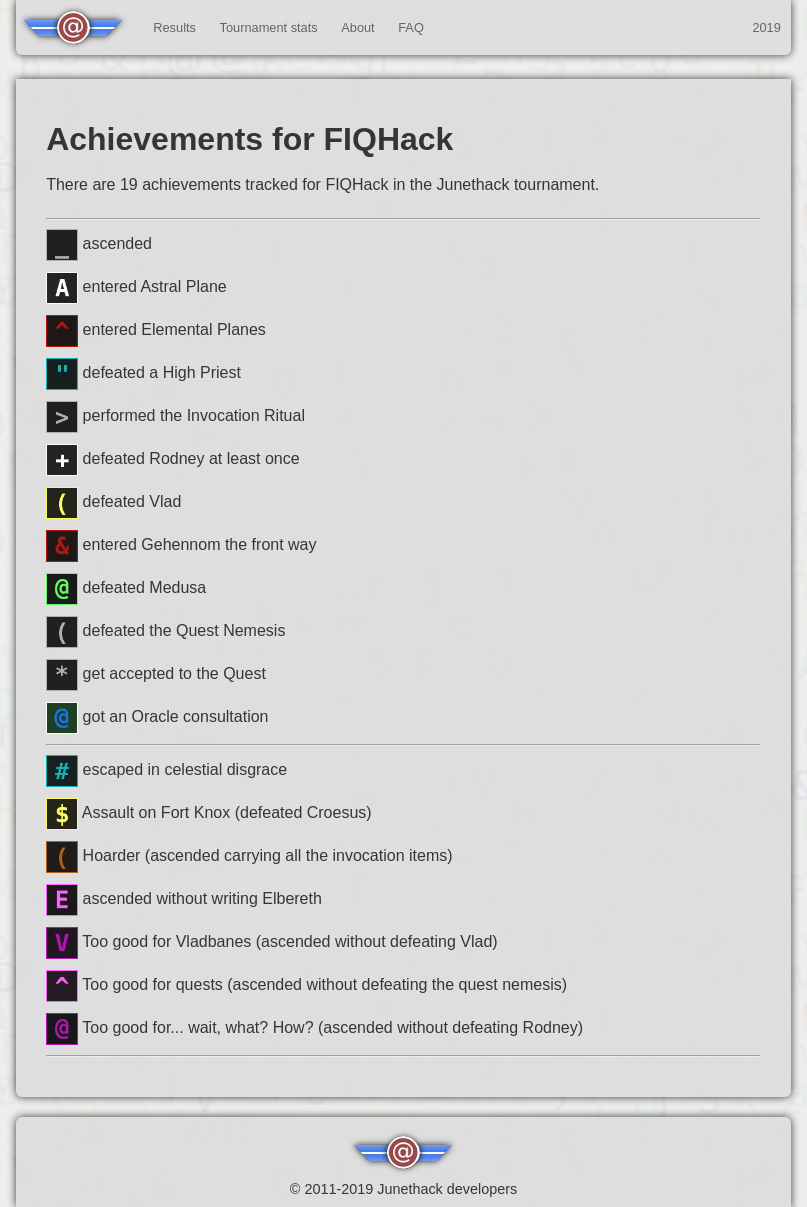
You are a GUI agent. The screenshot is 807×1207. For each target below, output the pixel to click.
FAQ (411, 27)
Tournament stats (269, 27)
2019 (766, 27)
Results (174, 27)
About (357, 27)
